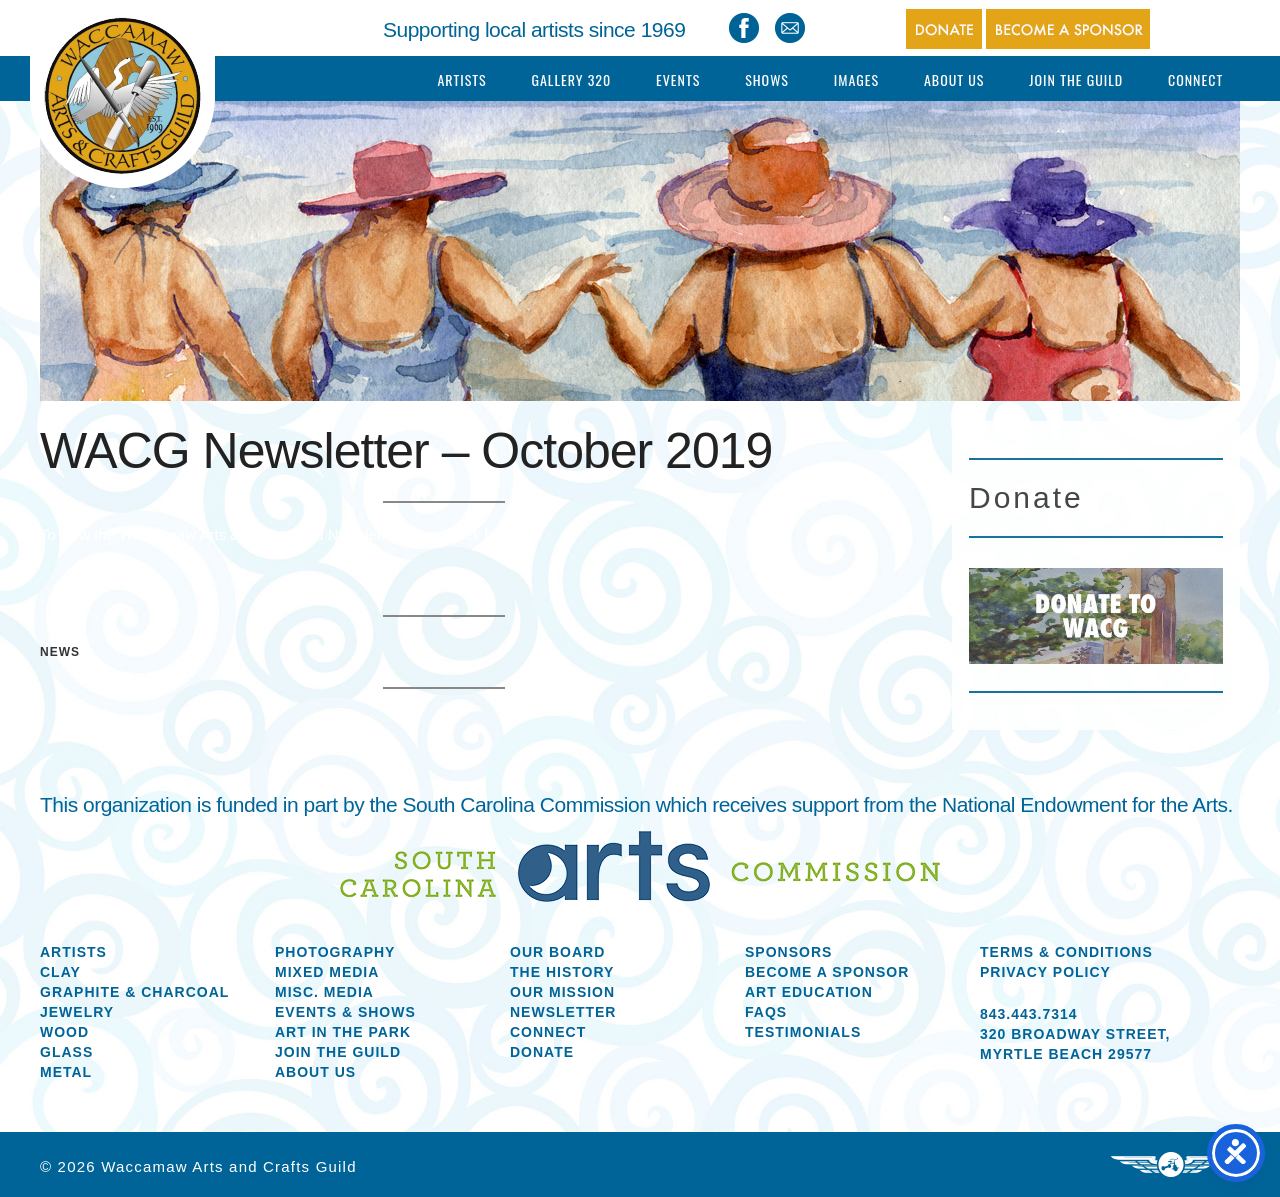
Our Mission (562, 992)
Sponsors (788, 952)
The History (562, 972)
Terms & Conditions (1066, 952)
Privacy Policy (1045, 972)
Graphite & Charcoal (134, 992)
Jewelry (77, 1012)
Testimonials (803, 1032)
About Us (954, 79)
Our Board (557, 952)
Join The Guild (1076, 79)
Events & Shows (345, 1012)
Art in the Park (343, 1032)
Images (856, 79)
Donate (542, 1052)
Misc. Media (324, 992)
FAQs (766, 1012)
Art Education (809, 992)
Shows (767, 79)
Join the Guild (338, 1052)
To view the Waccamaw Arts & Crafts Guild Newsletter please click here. (279, 534)
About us (315, 1072)
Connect (1195, 79)
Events (678, 79)
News (60, 652)
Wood (64, 1032)
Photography (335, 952)
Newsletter (563, 1012)
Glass (66, 1052)
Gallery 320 (571, 79)
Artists (461, 79)
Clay (60, 972)
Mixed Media (327, 972)
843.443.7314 (1029, 1014)
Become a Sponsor (827, 972)
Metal (66, 1072)
